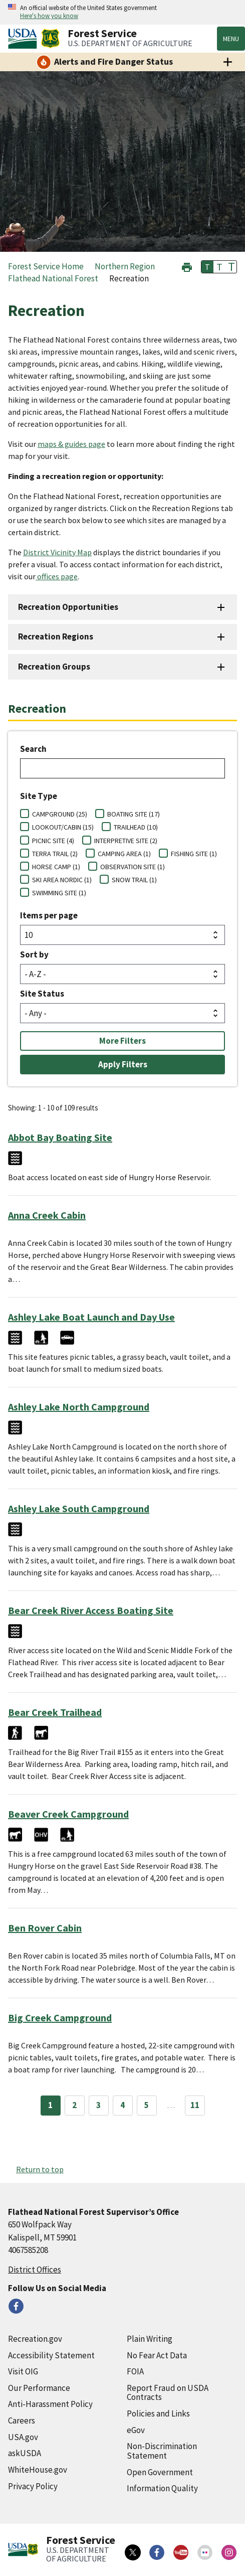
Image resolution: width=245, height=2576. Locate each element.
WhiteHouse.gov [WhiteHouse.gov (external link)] (37, 2469)
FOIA (135, 2371)
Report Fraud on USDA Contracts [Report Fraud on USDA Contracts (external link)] (167, 2392)
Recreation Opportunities (68, 606)
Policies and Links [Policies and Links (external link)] (158, 2413)
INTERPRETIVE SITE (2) (125, 840)
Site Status (42, 993)
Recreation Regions (55, 636)
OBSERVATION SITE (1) (132, 866)
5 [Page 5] (146, 2105)
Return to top (40, 2169)
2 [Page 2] (74, 2105)
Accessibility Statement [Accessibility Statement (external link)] (51, 2355)
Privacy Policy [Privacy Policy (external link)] (33, 2486)
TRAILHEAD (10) (136, 827)
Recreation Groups (54, 666)
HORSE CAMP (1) (56, 866)
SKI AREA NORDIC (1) (62, 879)
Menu (231, 38)
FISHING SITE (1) (194, 853)
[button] (187, 266)
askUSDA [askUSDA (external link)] (24, 2453)
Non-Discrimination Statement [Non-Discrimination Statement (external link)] (162, 2451)
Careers (21, 2420)
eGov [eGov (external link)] (136, 2430)
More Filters (122, 1040)
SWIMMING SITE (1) (59, 892)
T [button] (207, 267)
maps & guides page (71, 444)
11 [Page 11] (194, 2105)
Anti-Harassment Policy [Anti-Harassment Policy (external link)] (50, 2403)
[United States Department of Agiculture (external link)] (24, 39)
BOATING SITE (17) (133, 814)
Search (33, 748)
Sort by (34, 954)
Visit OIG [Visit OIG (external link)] (23, 2371)
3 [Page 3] (98, 2105)
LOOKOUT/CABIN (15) (63, 827)
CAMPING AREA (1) (124, 853)
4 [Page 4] (122, 2105)
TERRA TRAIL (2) (55, 853)
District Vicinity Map (57, 552)
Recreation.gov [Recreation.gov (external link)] (35, 2338)
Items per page (49, 915)
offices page (57, 576)
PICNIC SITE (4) (53, 840)
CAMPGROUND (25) (59, 814)
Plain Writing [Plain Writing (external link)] (149, 2338)
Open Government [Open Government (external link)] (160, 2472)
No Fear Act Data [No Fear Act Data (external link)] (157, 2355)
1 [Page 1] (50, 2105)
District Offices (34, 2269)
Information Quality (162, 2488)
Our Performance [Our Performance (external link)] (39, 2387)
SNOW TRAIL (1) (134, 879)
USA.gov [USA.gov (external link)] (23, 2437)
